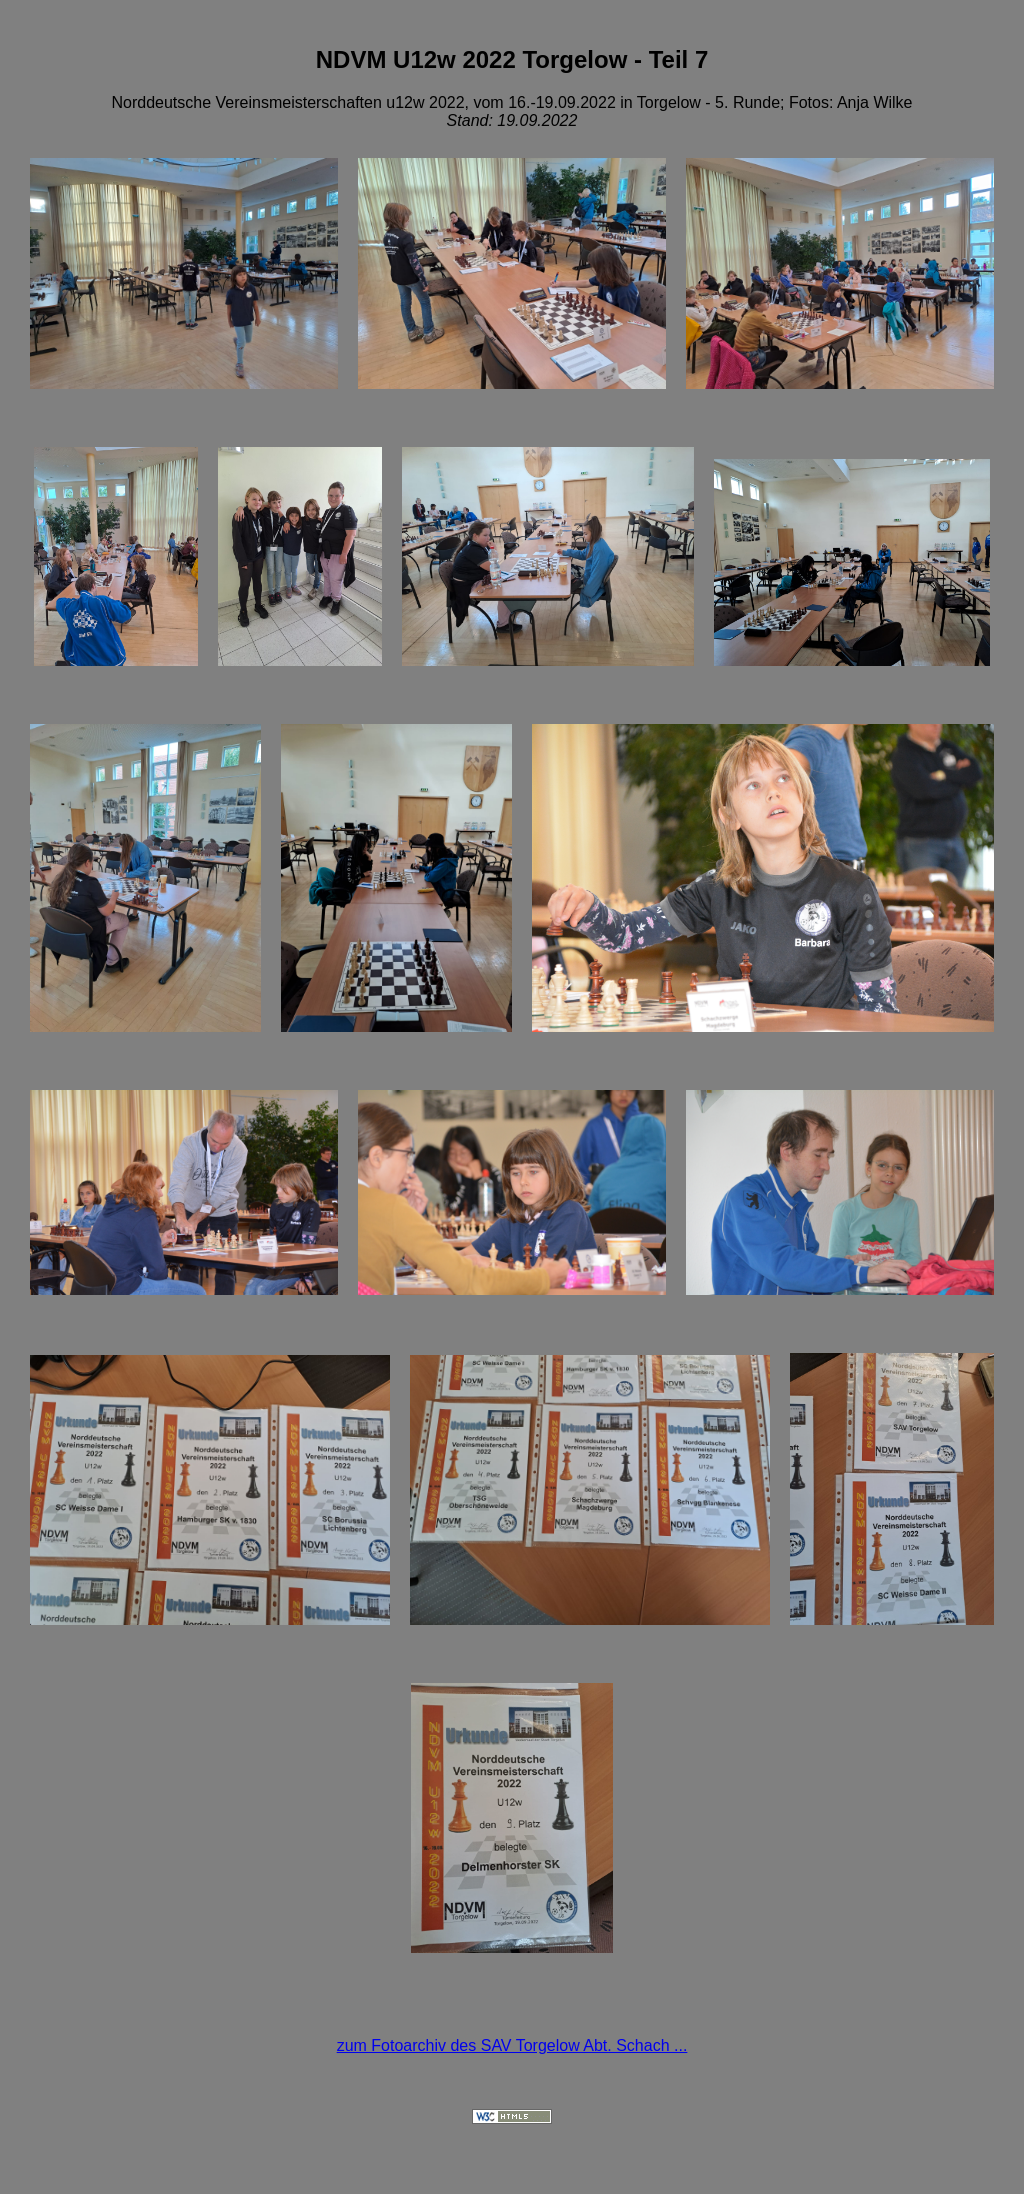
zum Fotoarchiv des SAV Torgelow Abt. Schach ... (512, 2048)
